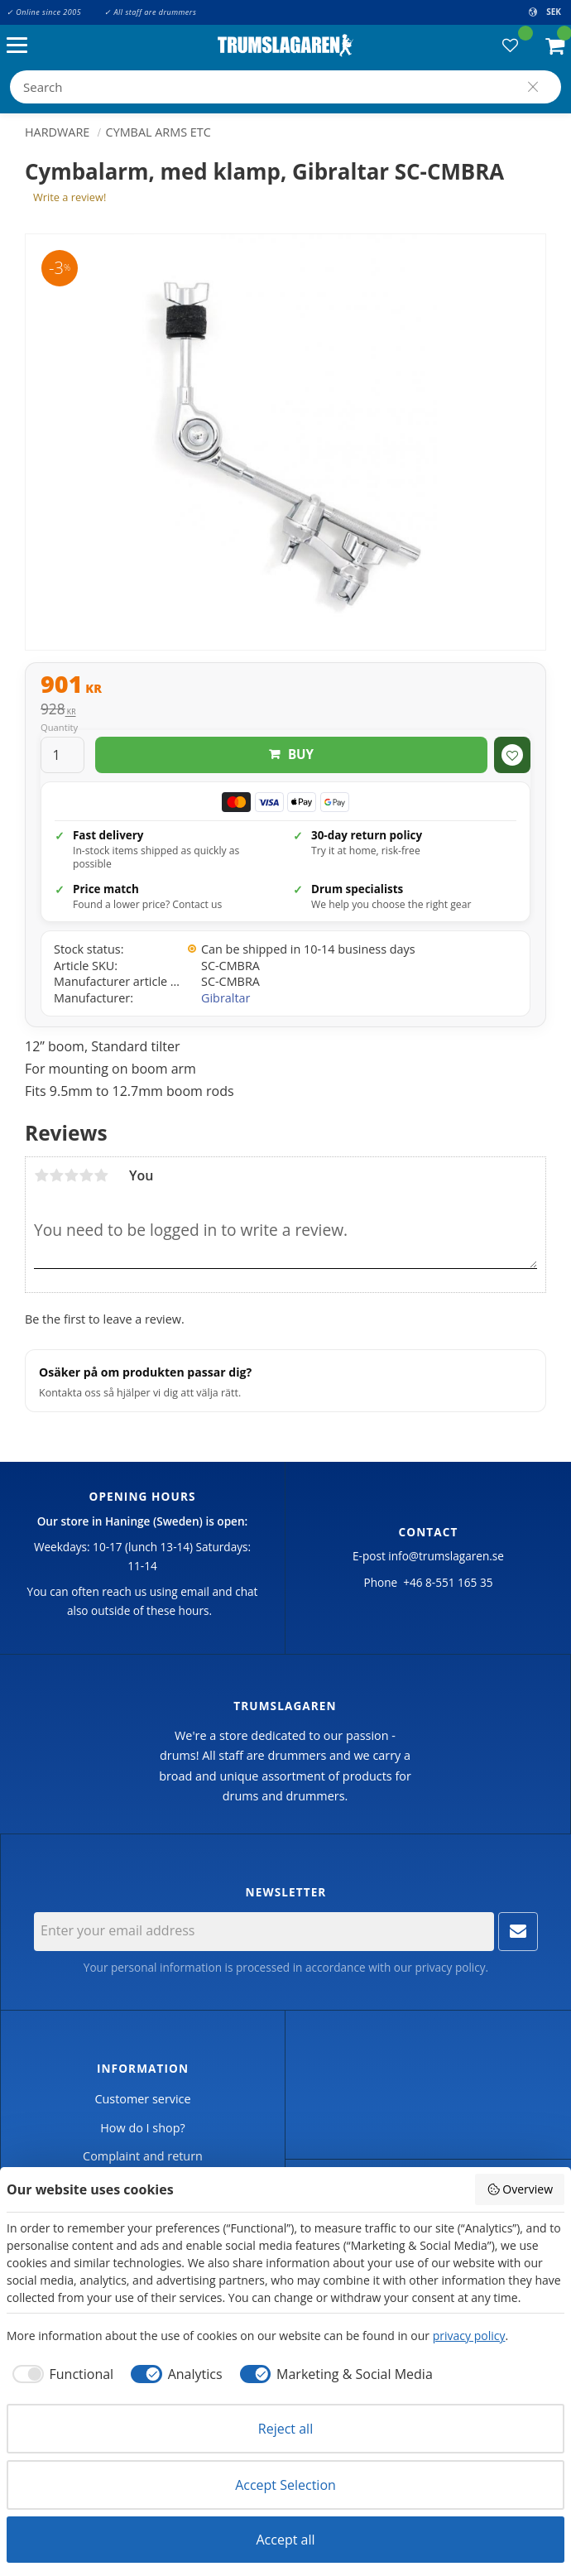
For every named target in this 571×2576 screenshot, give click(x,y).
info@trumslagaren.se (446, 1556)
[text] (285, 686)
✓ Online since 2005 (44, 12)
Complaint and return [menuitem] (143, 2156)
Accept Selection (285, 2485)
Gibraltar (225, 998)
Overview (520, 2189)
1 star (41, 1175)
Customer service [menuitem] (142, 2099)
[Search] (533, 87)
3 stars (71, 1175)
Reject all (285, 2429)
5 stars (101, 1175)
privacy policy (450, 1967)
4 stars (86, 1175)
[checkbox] (60, 2374)
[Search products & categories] (285, 86)
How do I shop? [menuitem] (142, 2128)
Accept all (285, 2539)
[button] (21, 45)
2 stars (56, 1175)
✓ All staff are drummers (150, 12)
